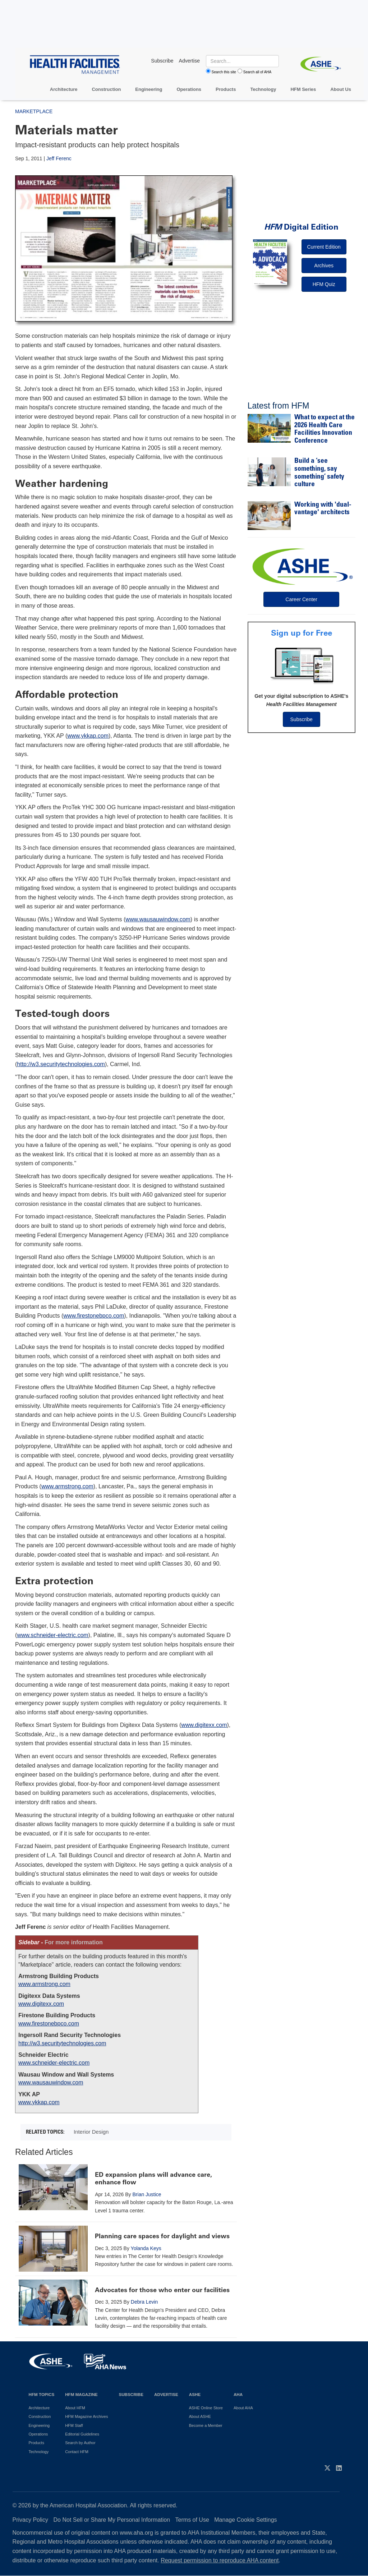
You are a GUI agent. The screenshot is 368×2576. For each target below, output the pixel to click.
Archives (324, 265)
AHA (238, 2394)
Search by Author (80, 2443)
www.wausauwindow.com (157, 919)
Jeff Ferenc (59, 158)
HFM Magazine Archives (86, 2416)
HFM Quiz (324, 284)
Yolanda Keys (146, 2248)
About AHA (243, 2408)
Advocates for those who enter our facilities (162, 2290)
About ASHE (200, 2416)
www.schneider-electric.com (52, 1635)
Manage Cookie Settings (245, 2520)
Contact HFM (76, 2452)
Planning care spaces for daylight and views (162, 2236)
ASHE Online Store (206, 2408)
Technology (263, 89)
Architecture (64, 89)
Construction (106, 89)
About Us (340, 89)
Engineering (148, 89)
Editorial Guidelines (82, 2434)
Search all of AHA (257, 72)
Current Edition (323, 247)
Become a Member (205, 2425)
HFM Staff (74, 2425)
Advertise (166, 2394)
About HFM (75, 2408)
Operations (188, 89)
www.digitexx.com (204, 1725)
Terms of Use (192, 2520)
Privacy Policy (31, 2520)
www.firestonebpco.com (93, 1316)
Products (226, 89)
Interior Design (91, 2132)
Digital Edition (301, 227)
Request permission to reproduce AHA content (220, 2560)
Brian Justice (147, 2194)
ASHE (195, 2394)
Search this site (224, 72)
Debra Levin (144, 2302)
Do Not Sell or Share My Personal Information (112, 2520)
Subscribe (301, 719)
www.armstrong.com (67, 1486)
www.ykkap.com (88, 736)
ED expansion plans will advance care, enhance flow (153, 2178)
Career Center (301, 599)
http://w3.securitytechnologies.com (61, 1064)
